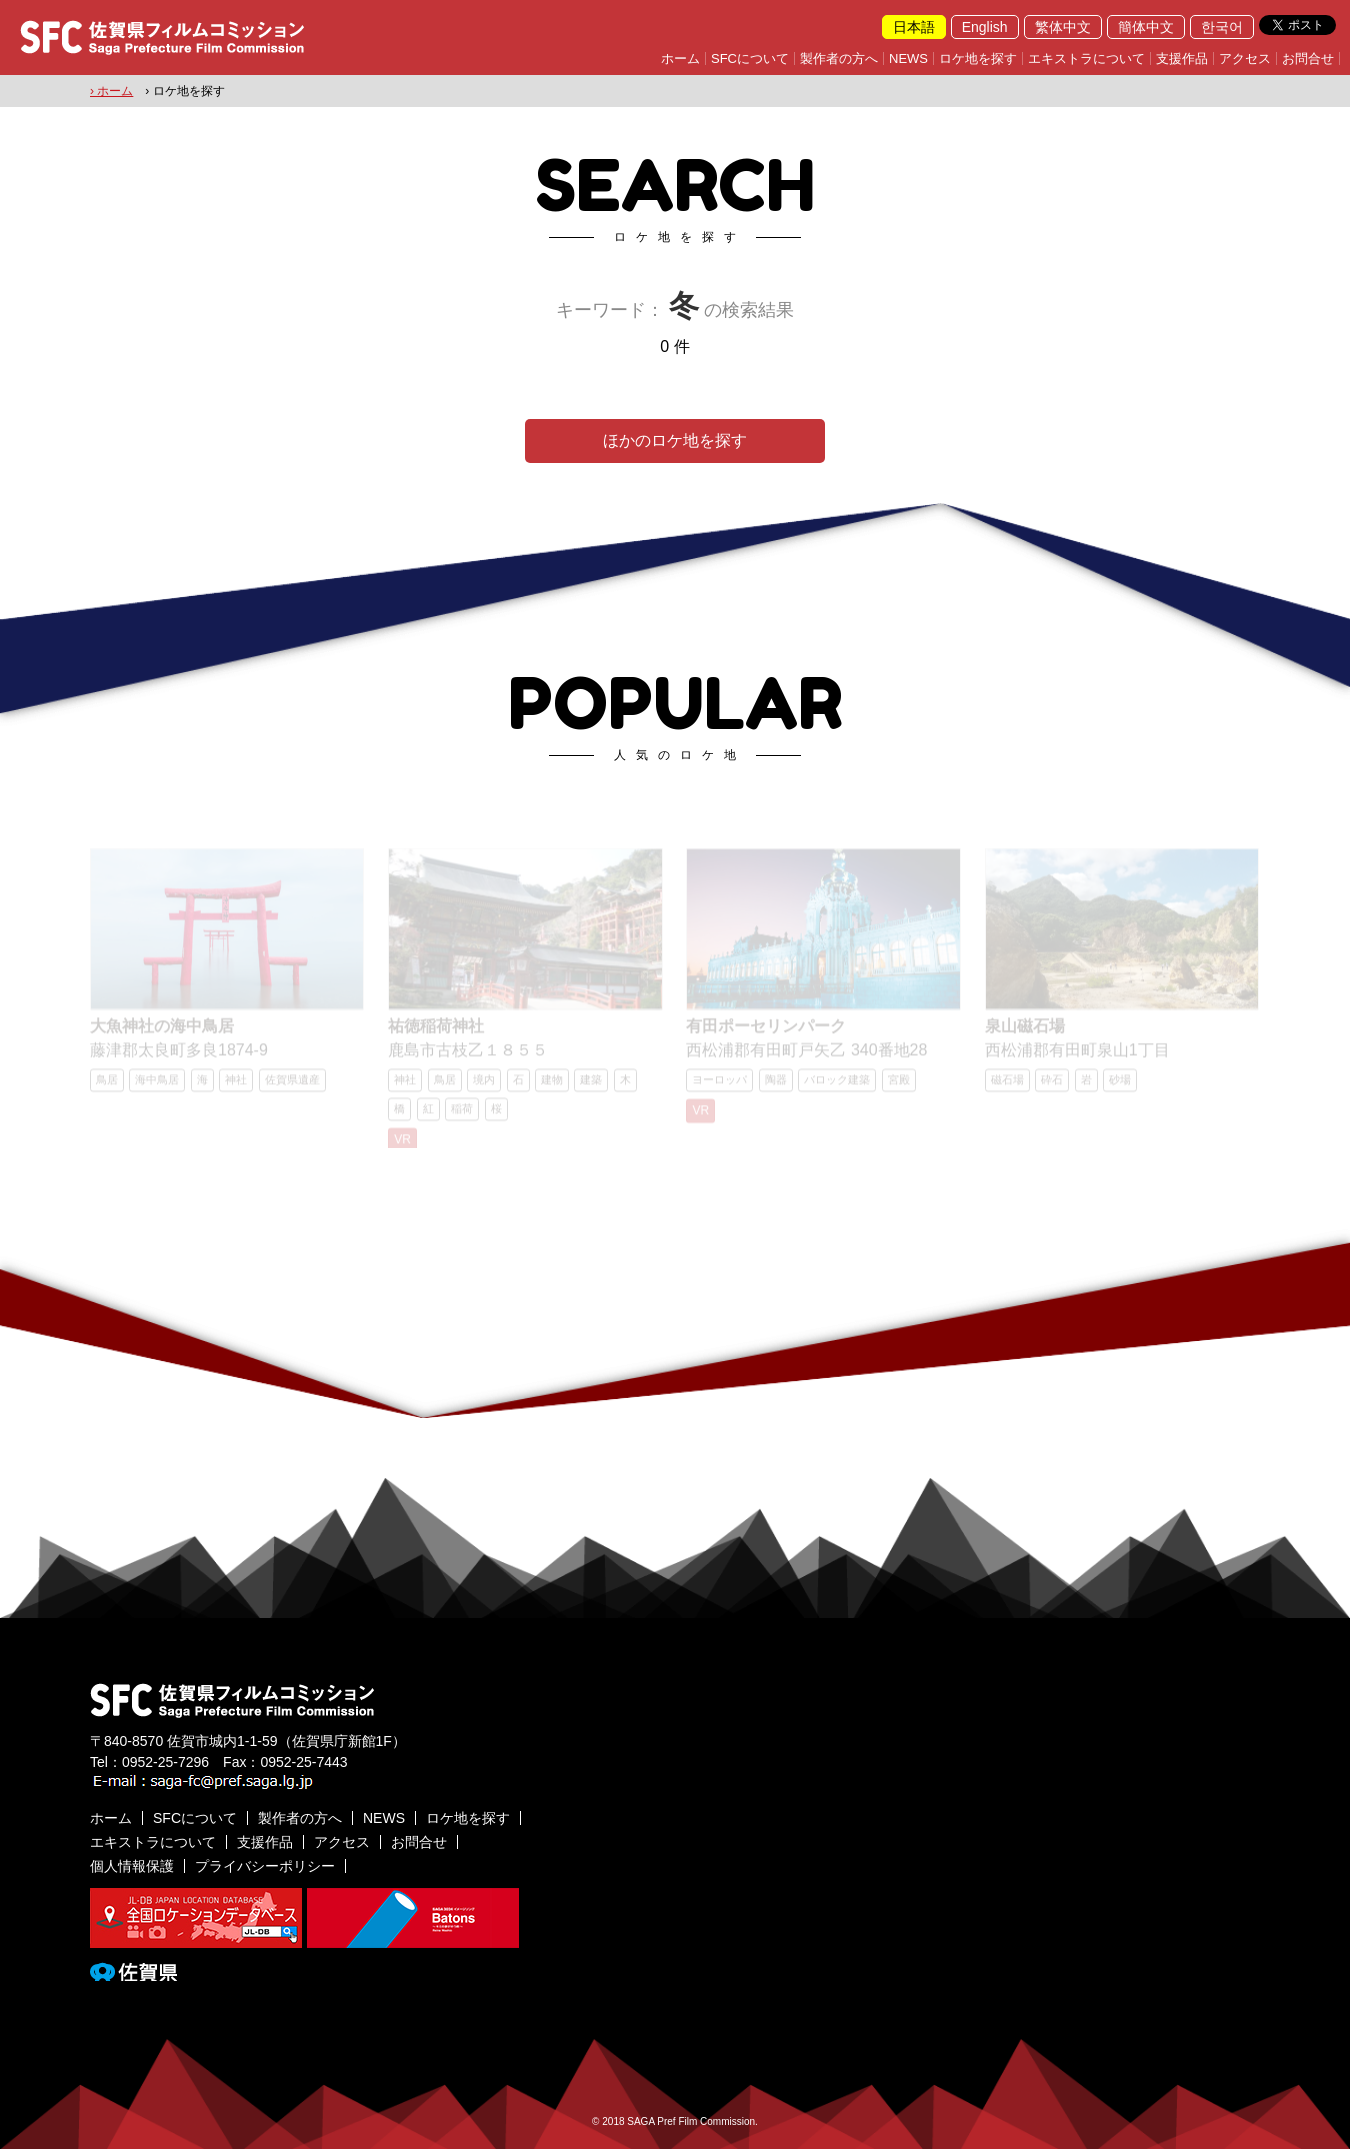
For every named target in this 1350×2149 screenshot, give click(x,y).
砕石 (1052, 1086)
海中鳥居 (157, 1086)
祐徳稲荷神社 (436, 1032)
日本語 (914, 27)
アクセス (1245, 58)
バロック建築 (837, 1086)
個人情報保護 (132, 1866)
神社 (236, 1086)
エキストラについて (1086, 58)
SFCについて (750, 58)
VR (402, 1146)
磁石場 (1007, 1086)
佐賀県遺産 (292, 1086)
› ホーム (111, 91)
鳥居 (107, 1086)
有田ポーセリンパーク (766, 1032)
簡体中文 (1146, 27)
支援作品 (1182, 58)
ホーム (680, 58)
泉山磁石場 (1025, 1032)
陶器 (776, 1086)
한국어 (1222, 27)
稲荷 (462, 1115)
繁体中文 (1063, 27)
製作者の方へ (839, 58)
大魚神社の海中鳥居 (162, 1032)
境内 (484, 1086)
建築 (591, 1086)
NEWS (908, 58)
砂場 (1120, 1086)
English (985, 27)
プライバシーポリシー (265, 1866)
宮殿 (899, 1086)
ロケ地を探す (978, 58)
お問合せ (1308, 58)
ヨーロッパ (719, 1086)
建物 (552, 1086)
